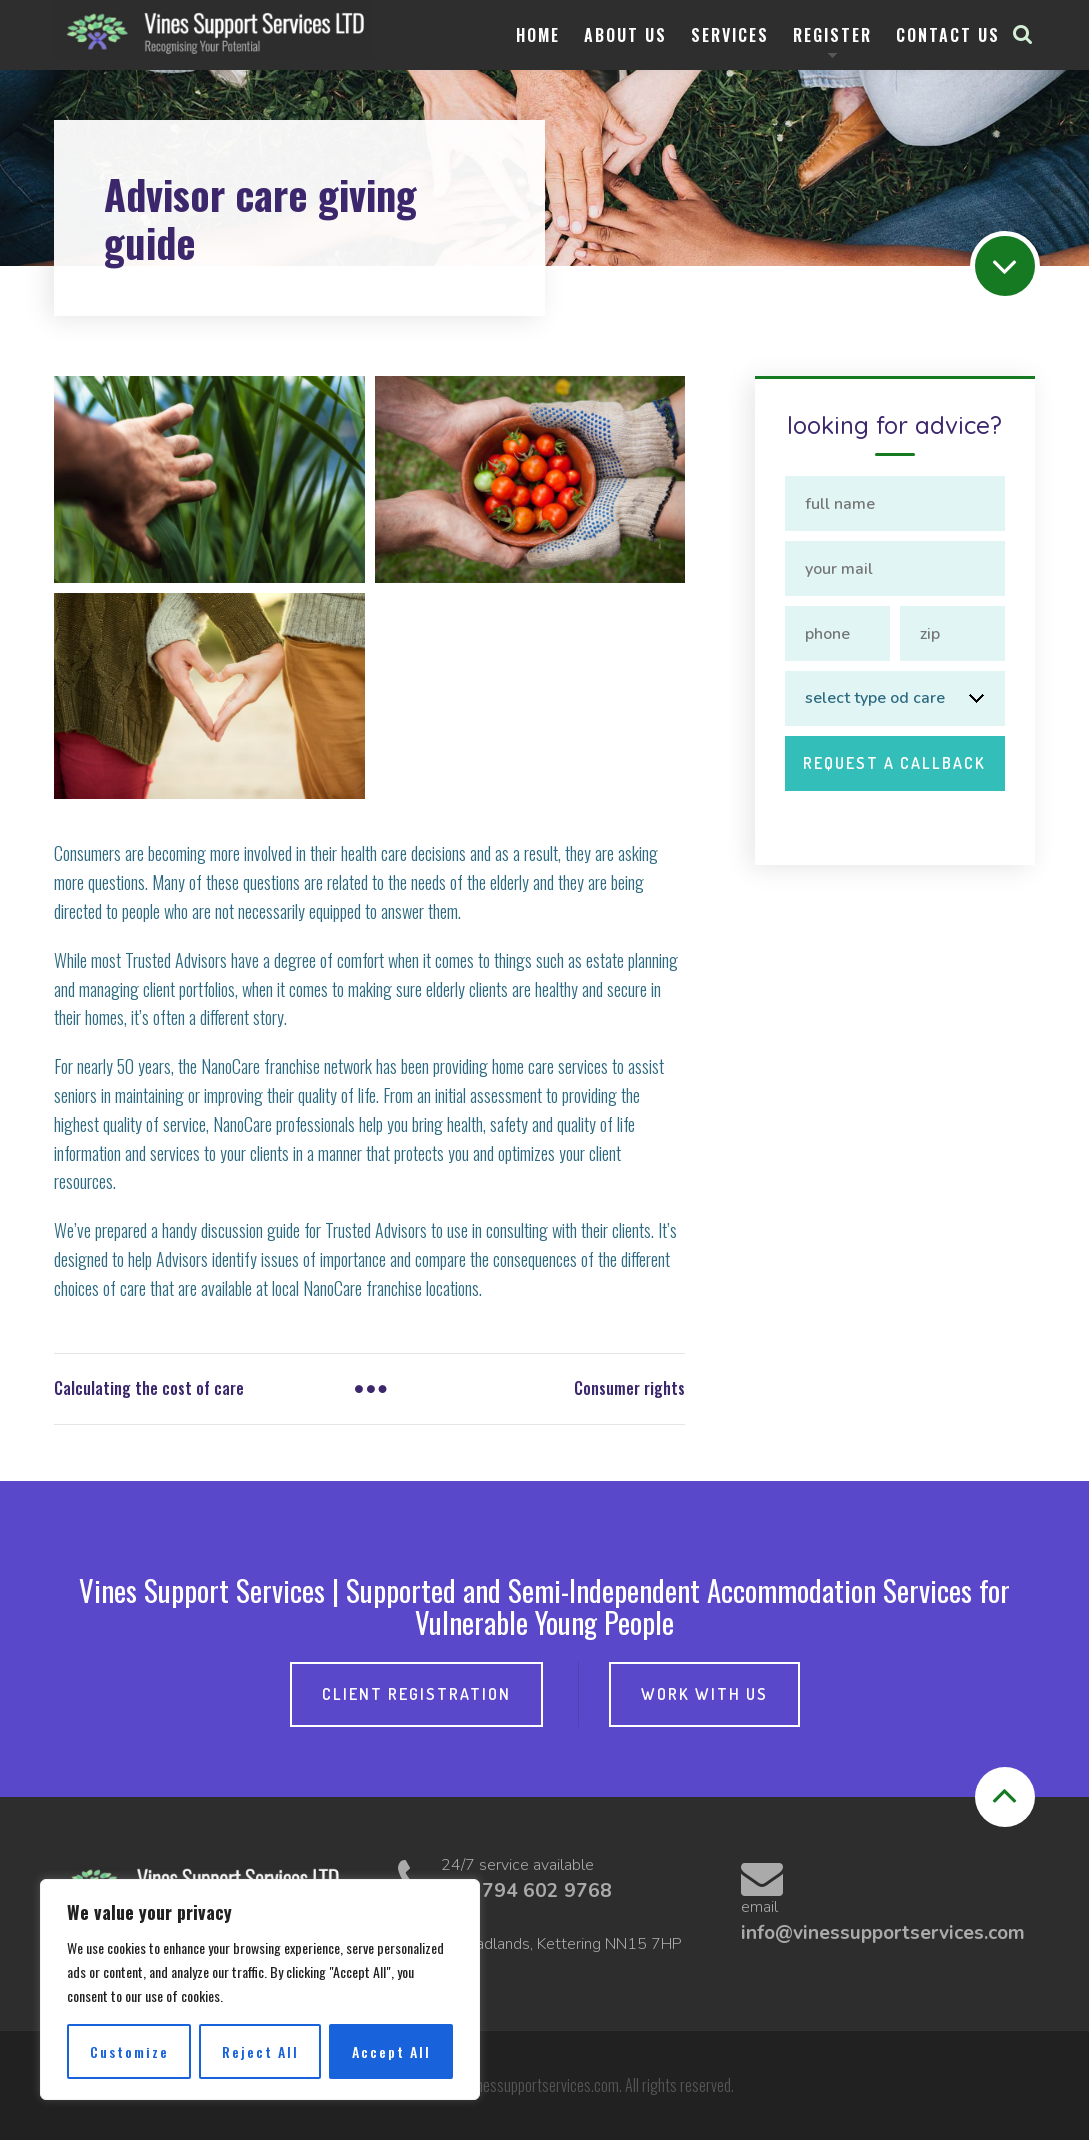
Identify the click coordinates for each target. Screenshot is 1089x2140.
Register (832, 35)
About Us (625, 35)
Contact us (948, 35)
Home (538, 35)
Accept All (391, 2051)
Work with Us (704, 1694)
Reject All (260, 2051)
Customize (129, 2051)
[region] (260, 1989)
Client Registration (416, 1694)
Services (730, 35)
